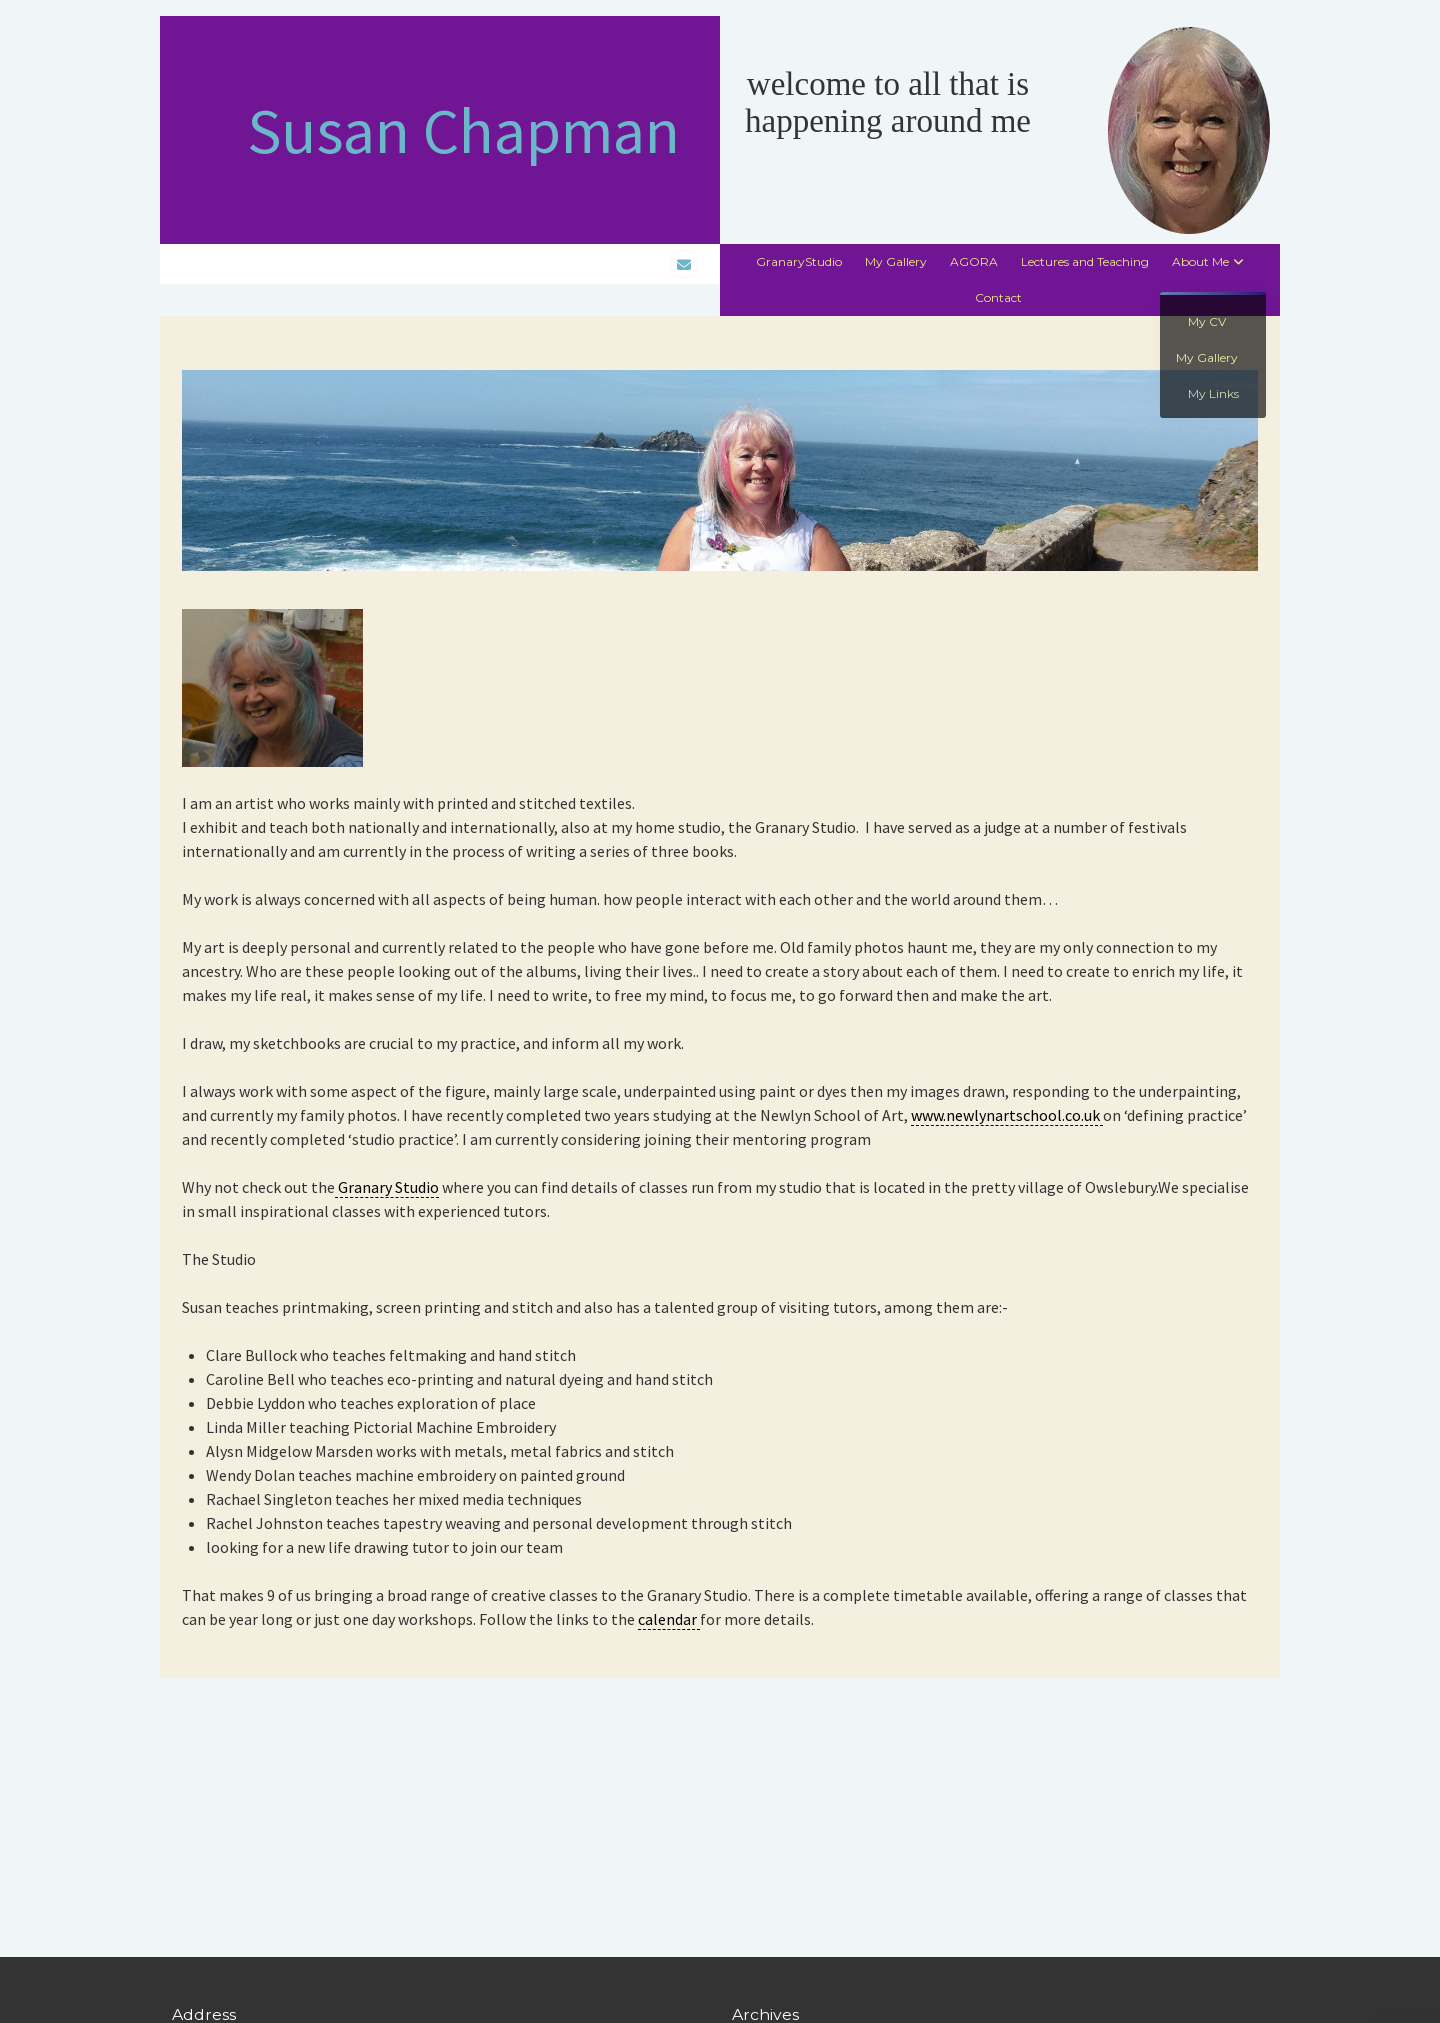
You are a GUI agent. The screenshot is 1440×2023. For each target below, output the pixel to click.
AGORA (974, 261)
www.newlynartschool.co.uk (1007, 1115)
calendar (669, 1619)
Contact (998, 297)
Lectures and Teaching (1085, 261)
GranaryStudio (799, 261)
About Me (1200, 261)
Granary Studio (387, 1187)
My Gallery (896, 261)
